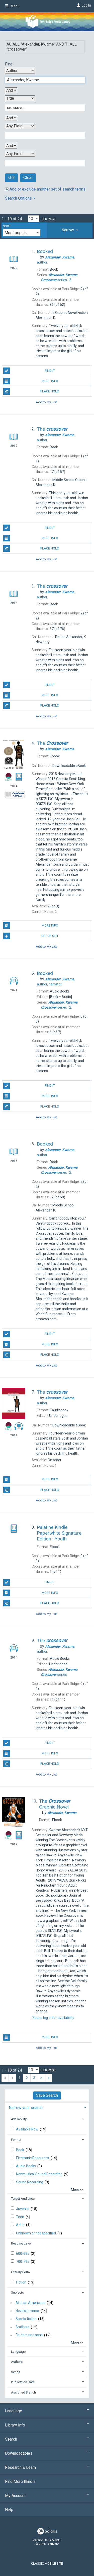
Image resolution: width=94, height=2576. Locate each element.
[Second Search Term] (42, 108)
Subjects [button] (17, 2292)
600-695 (23, 2254)
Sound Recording (30, 2182)
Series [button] (15, 2372)
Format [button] (16, 2140)
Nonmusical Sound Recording (39, 2174)
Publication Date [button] (23, 2382)
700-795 (23, 2262)
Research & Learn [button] (47, 2467)
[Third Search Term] (42, 135)
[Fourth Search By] (20, 154)
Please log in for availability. (53, 2018)
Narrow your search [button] (26, 2107)
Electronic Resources (33, 2158)
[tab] (69, 230)
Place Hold (31, 391)
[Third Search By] (20, 126)
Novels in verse (27, 2311)
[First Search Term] (42, 80)
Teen (20, 2217)
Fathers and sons (29, 2335)
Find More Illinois (20, 2481)
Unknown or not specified (36, 2233)
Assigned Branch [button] (23, 2392)
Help (9, 2509)
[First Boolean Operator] (11, 90)
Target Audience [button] (23, 2198)
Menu (12, 6)
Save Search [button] (47, 2095)
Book (20, 2150)
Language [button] (18, 2351)
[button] (69, 230)
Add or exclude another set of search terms (45, 189)
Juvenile (23, 2209)
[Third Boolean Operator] (11, 146)
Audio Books (26, 2166)
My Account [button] (47, 2495)
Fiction (21, 2282)
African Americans (30, 2303)
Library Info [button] (47, 2425)
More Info (30, 381)
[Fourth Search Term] (42, 163)
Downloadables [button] (47, 2453)
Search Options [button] (20, 198)
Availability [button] (19, 2119)
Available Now (27, 2129)
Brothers (22, 2327)
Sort (7, 226)
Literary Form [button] (20, 2272)
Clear (28, 177)
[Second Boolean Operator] (11, 118)
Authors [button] (17, 2362)
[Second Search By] (20, 98)
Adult (20, 2225)
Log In (86, 5)
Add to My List (46, 402)
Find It (29, 370)
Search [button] (47, 2439)
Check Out (30, 936)
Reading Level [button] (21, 2243)
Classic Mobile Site (47, 2563)
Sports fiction (26, 2319)
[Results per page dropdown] (33, 218)
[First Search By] (20, 70)
